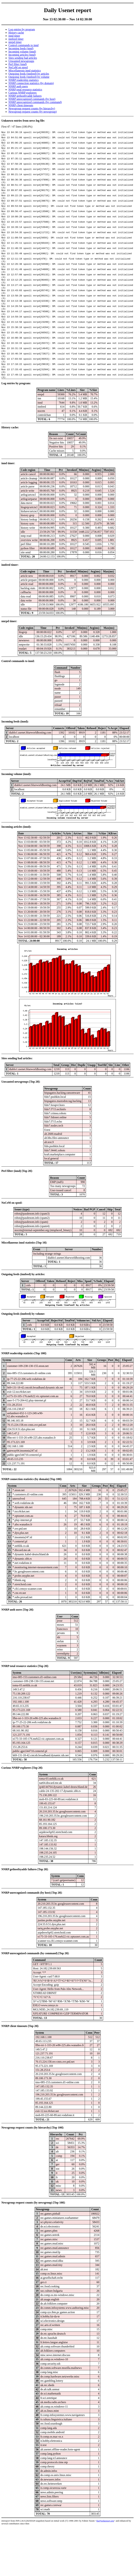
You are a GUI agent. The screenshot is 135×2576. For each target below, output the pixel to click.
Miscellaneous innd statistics (24, 70)
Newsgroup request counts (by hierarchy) (31, 108)
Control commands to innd (23, 45)
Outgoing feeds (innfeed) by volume (28, 76)
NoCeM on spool (18, 67)
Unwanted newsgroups (21, 61)
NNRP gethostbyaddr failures (25, 95)
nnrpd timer (15, 42)
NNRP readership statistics (23, 80)
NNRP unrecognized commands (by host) (31, 99)
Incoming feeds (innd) (20, 48)
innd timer (14, 35)
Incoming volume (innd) (22, 51)
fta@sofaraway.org (105, 2570)
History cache (16, 32)
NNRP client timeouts (20, 105)
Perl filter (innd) (17, 64)
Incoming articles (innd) (22, 54)
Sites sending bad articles (22, 57)
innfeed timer (16, 38)
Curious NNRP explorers (22, 92)
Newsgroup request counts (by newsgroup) (32, 111)
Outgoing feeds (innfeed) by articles (28, 73)
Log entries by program (21, 29)
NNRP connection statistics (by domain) (31, 83)
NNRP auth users (18, 86)
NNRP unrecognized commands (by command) (35, 102)
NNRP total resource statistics (25, 89)
